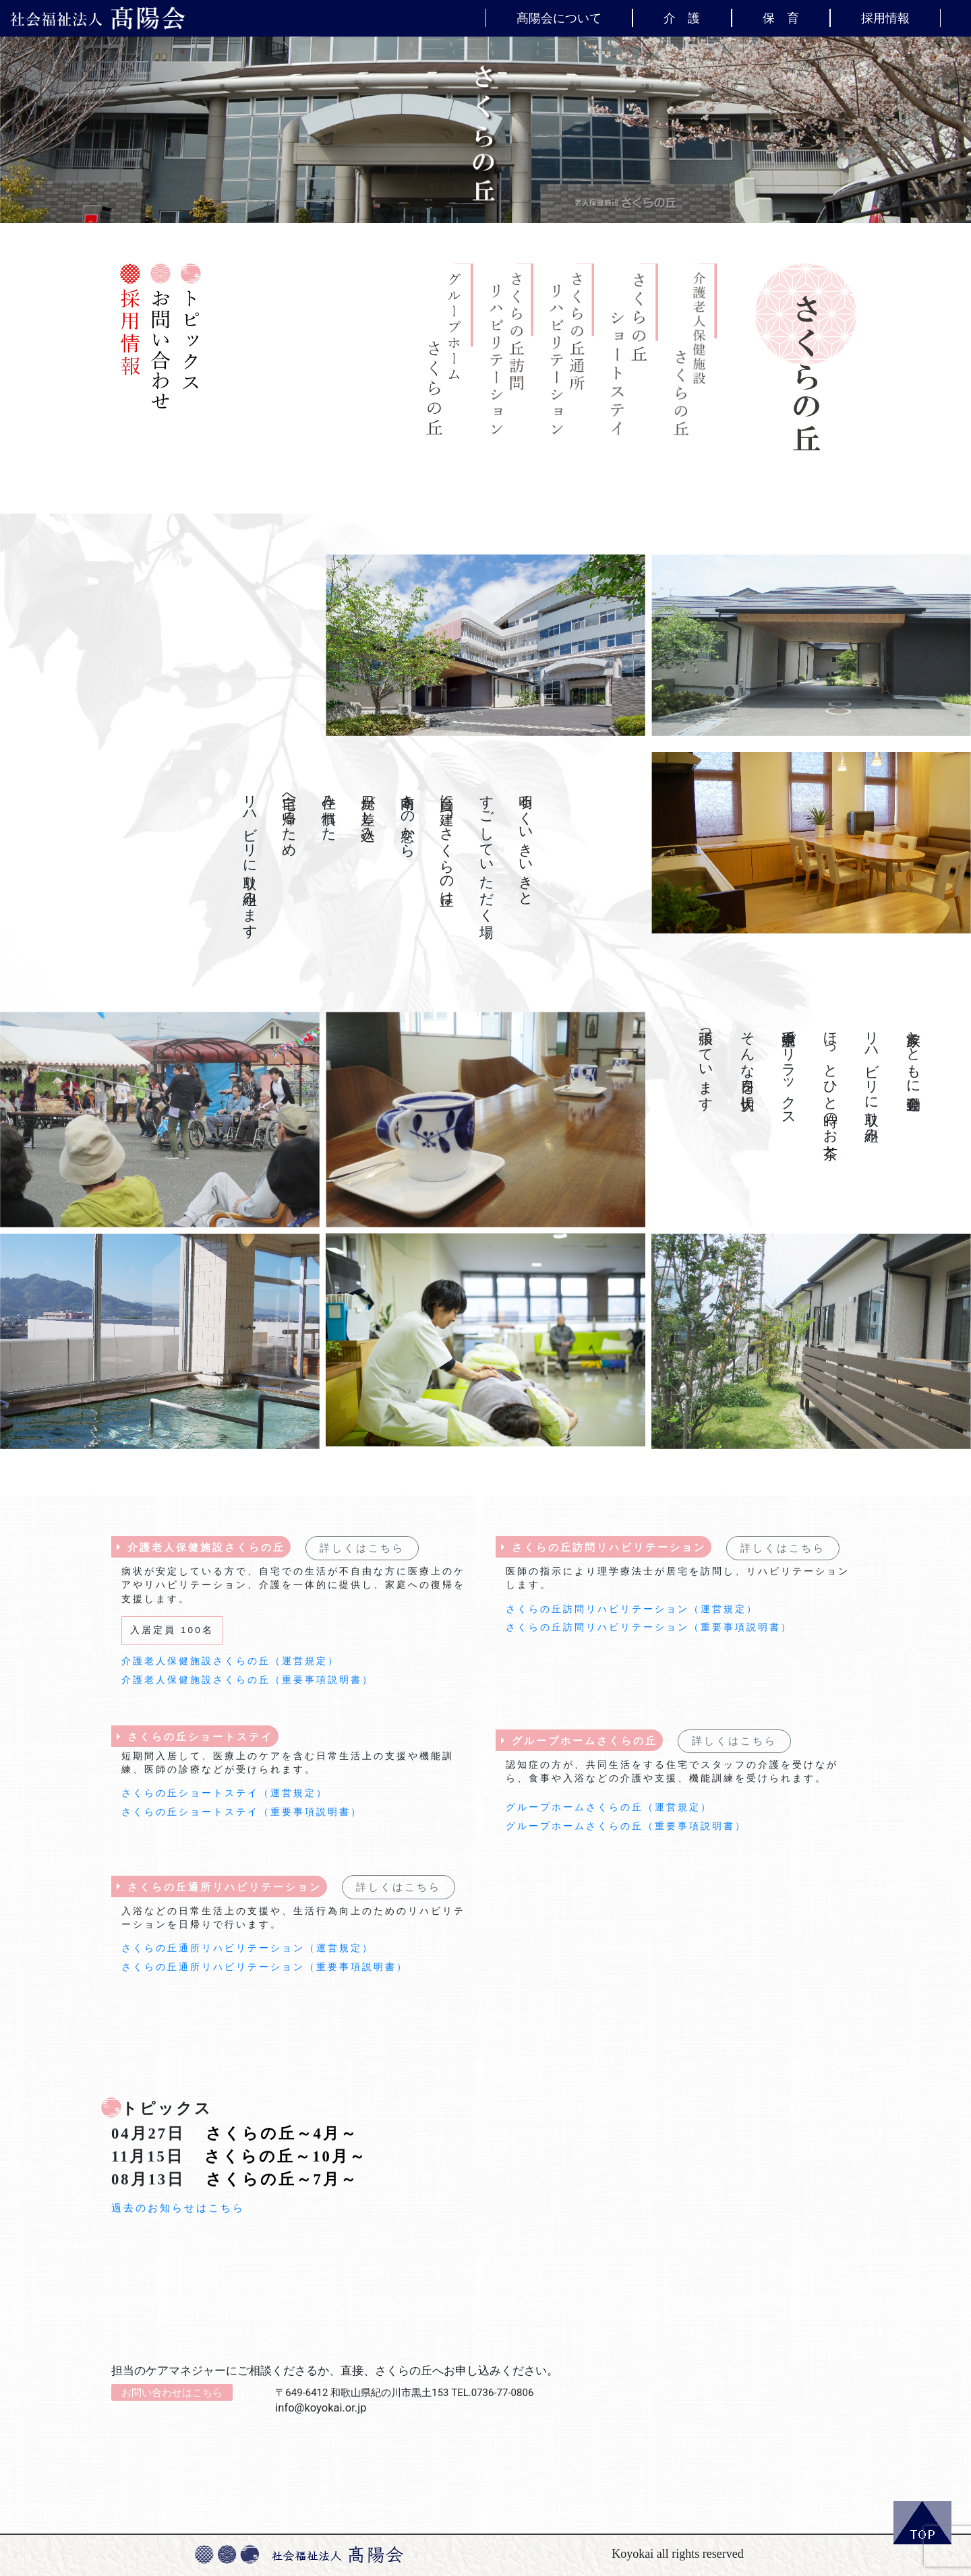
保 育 (781, 17)
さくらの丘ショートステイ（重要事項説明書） (241, 1812)
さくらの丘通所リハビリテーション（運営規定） (247, 1948)
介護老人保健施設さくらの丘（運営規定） (230, 1661)
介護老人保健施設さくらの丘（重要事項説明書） (247, 1680)
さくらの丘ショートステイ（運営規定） (224, 1793)
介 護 (682, 17)
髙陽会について (559, 17)
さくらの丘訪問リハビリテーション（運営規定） (632, 1609)
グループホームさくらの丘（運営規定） (609, 1807)
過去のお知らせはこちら (178, 2208)
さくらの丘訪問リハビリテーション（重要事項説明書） (649, 1627)
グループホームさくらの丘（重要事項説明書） (626, 1826)
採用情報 (885, 17)
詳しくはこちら (362, 1548)
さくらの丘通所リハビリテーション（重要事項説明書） (264, 1967)
